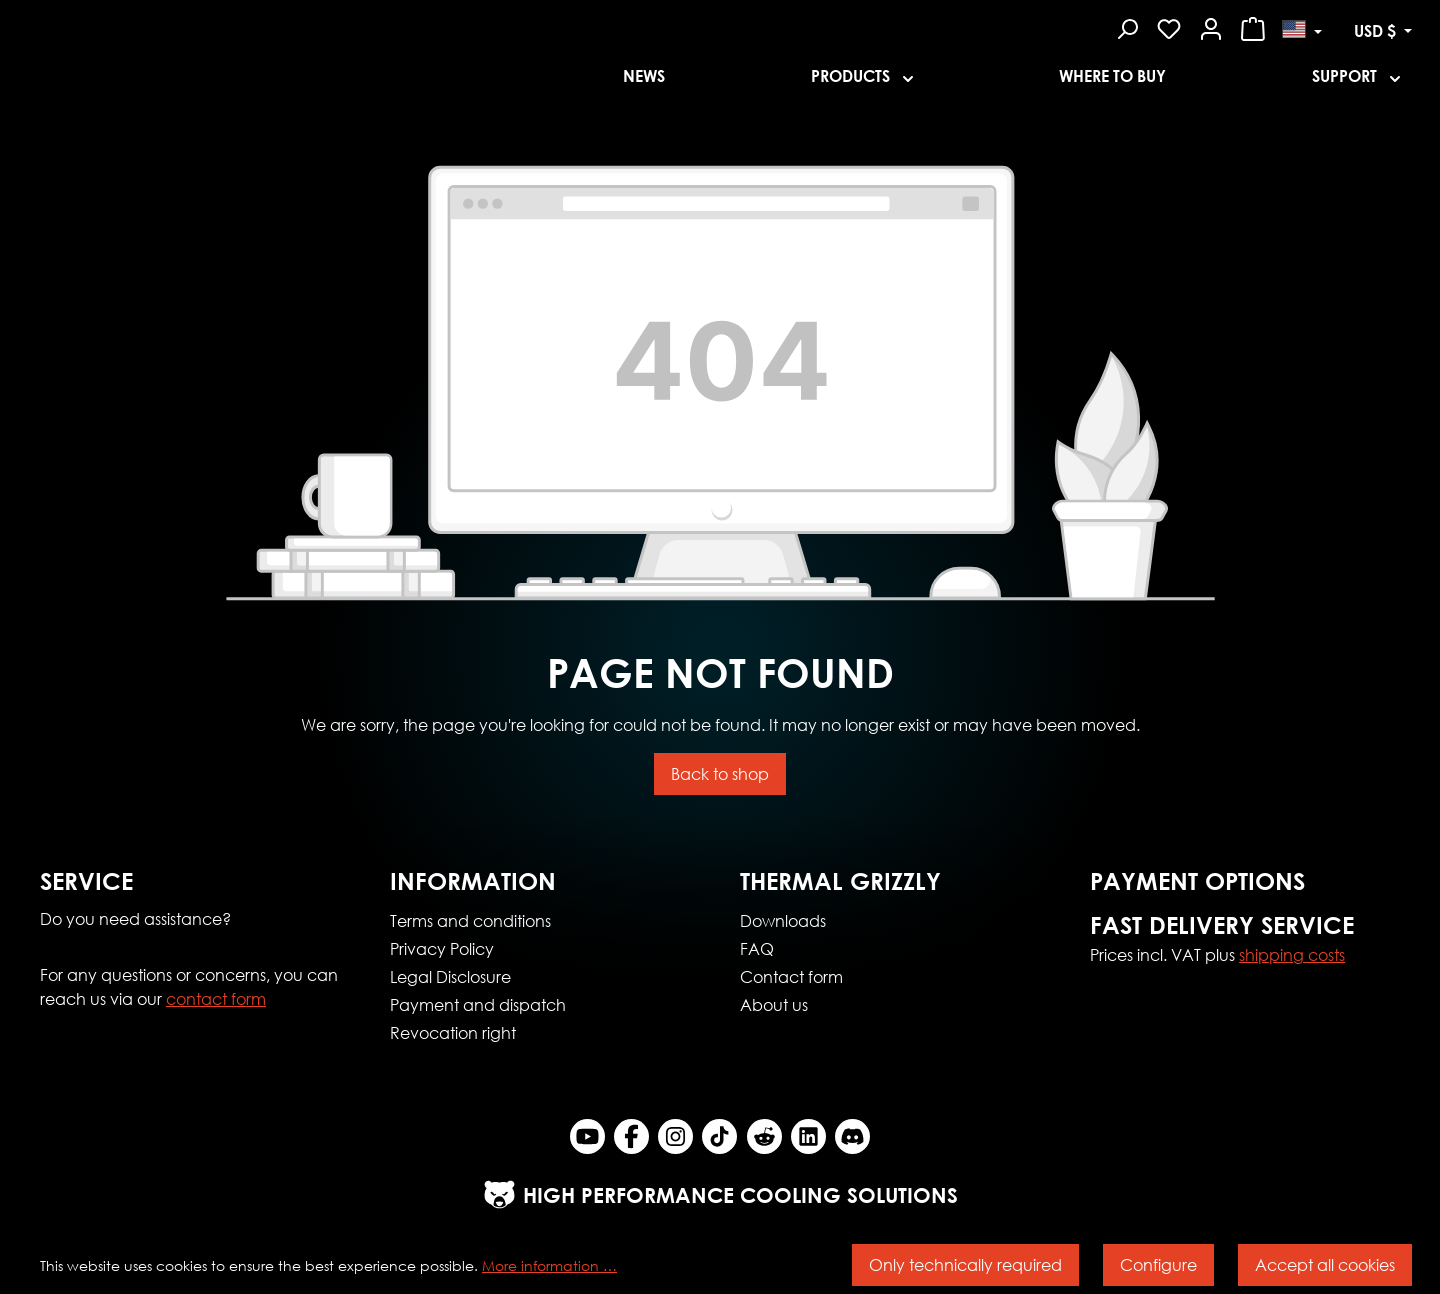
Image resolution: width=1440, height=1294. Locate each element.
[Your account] (1211, 26)
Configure (1158, 1264)
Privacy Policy (442, 948)
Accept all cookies (1325, 1264)
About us (774, 1004)
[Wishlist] (1169, 26)
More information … (549, 1265)
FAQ (757, 948)
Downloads (783, 920)
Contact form (791, 976)
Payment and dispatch (478, 1004)
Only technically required (965, 1264)
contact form (216, 998)
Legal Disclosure (450, 976)
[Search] (1127, 26)
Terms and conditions (470, 920)
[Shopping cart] (1253, 26)
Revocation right (453, 1032)
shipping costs (1292, 954)
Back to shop (720, 773)
